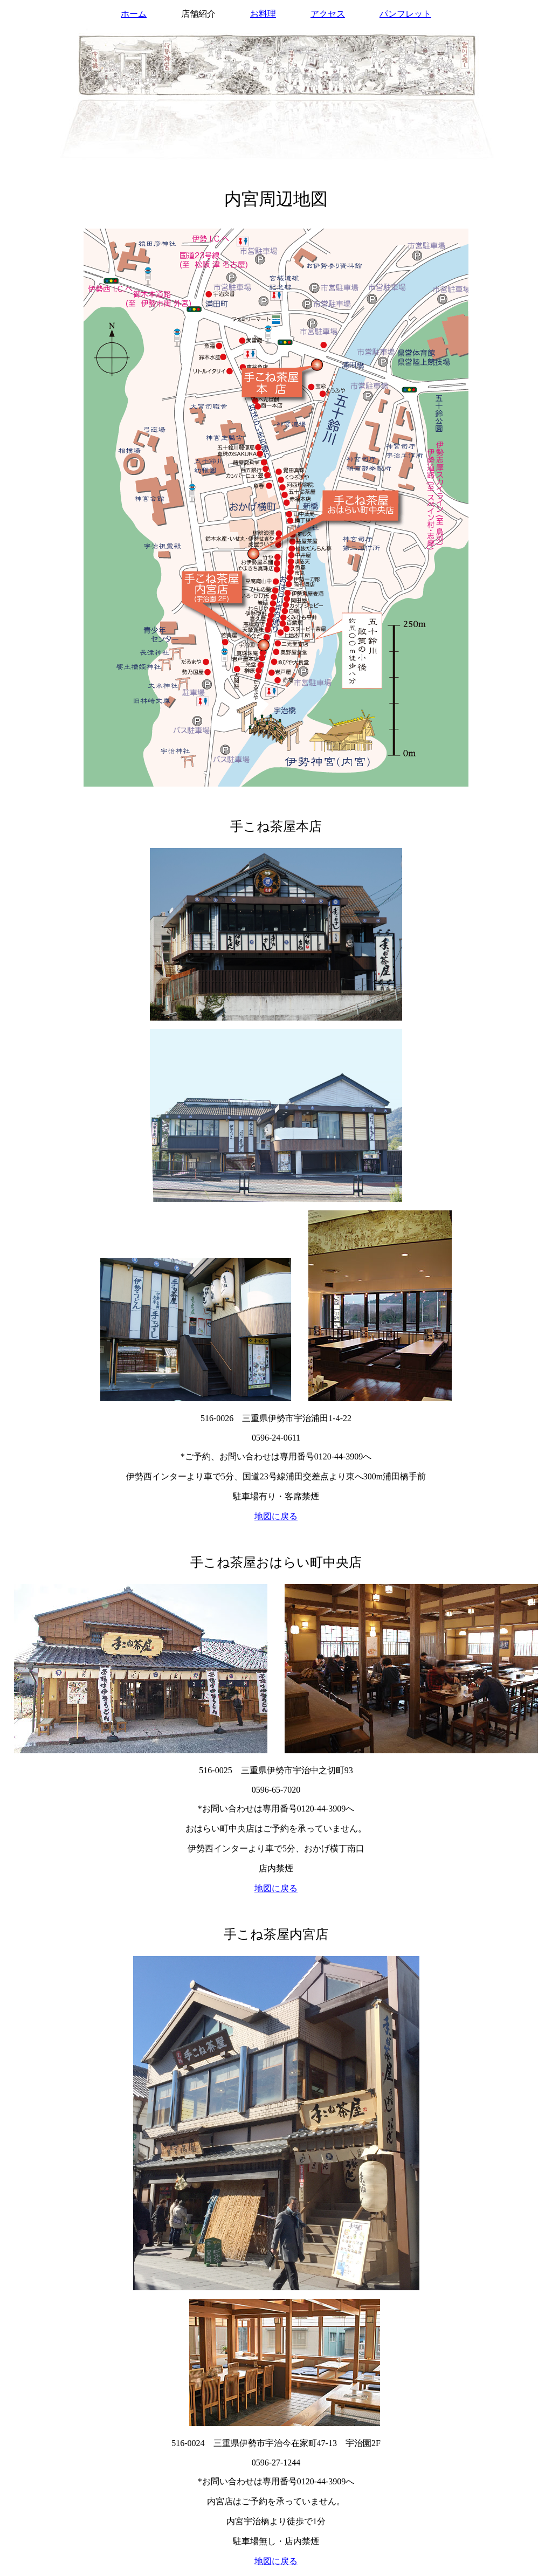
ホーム (134, 13)
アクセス (327, 13)
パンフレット (405, 13)
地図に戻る (276, 1516)
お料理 (263, 13)
